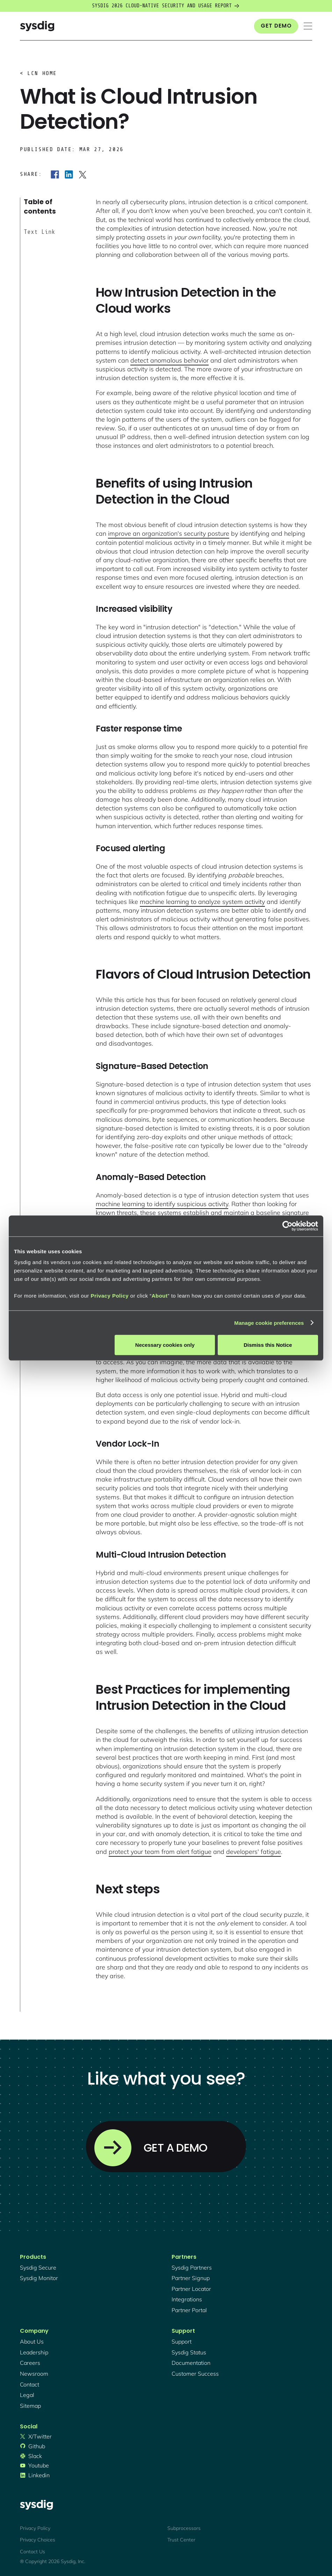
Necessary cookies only (165, 1345)
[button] (308, 26)
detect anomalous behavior (169, 360)
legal (27, 2394)
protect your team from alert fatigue (160, 1852)
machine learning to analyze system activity (202, 902)
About (160, 1296)
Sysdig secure (38, 2267)
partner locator (191, 2288)
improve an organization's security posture (168, 533)
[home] (37, 26)
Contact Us (32, 2551)
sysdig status (189, 2352)
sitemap (30, 2405)
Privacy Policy (110, 1296)
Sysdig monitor (39, 2277)
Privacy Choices (37, 2540)
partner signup (191, 2277)
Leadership (34, 2352)
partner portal (189, 2310)
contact (29, 2384)
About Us (32, 2341)
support (182, 2341)
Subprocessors (184, 2528)
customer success (195, 2373)
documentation (191, 2362)
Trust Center (181, 2540)
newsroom (34, 2373)
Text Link (39, 231)
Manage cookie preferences (269, 1323)
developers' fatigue (253, 1852)
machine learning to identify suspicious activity (162, 1204)
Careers (30, 2362)
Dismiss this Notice (268, 1345)
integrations (187, 2299)
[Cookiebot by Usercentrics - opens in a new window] (287, 1225)
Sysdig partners (192, 2267)
